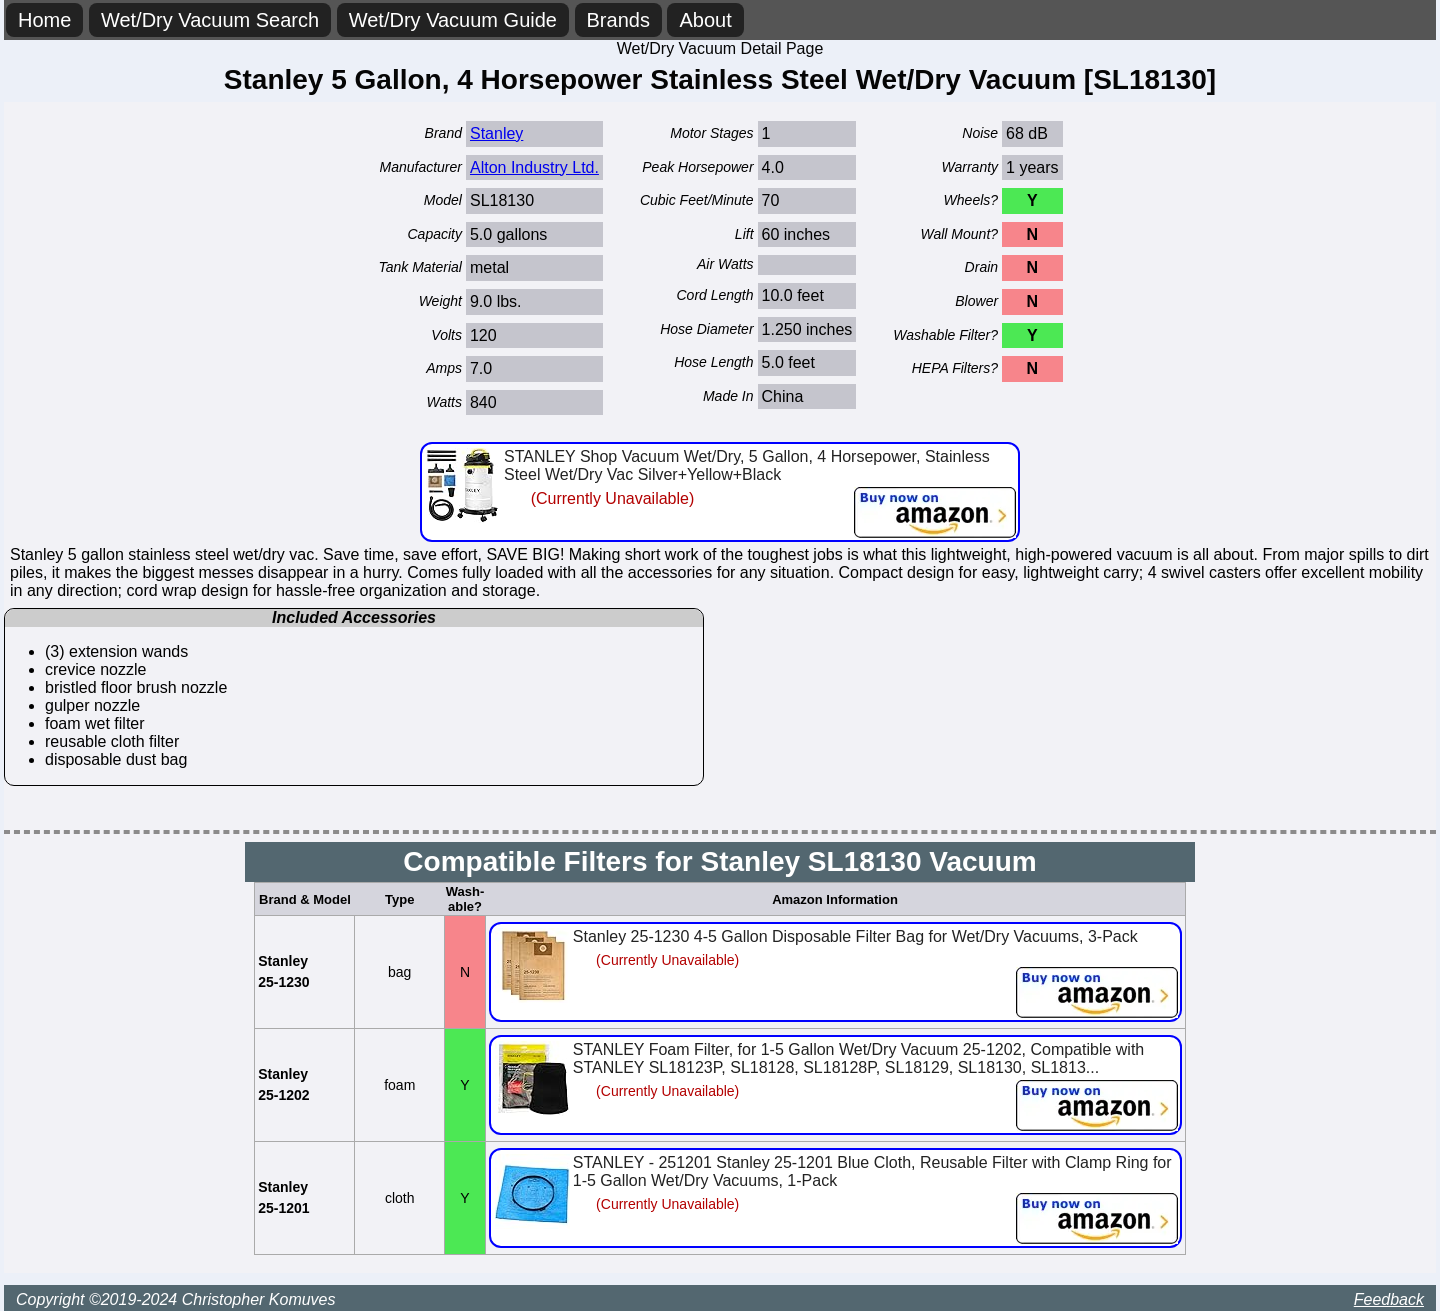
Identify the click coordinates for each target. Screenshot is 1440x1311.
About (705, 20)
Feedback (1389, 1299)
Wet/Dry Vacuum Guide (453, 20)
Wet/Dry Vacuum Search (210, 20)
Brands (618, 20)
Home (44, 20)
